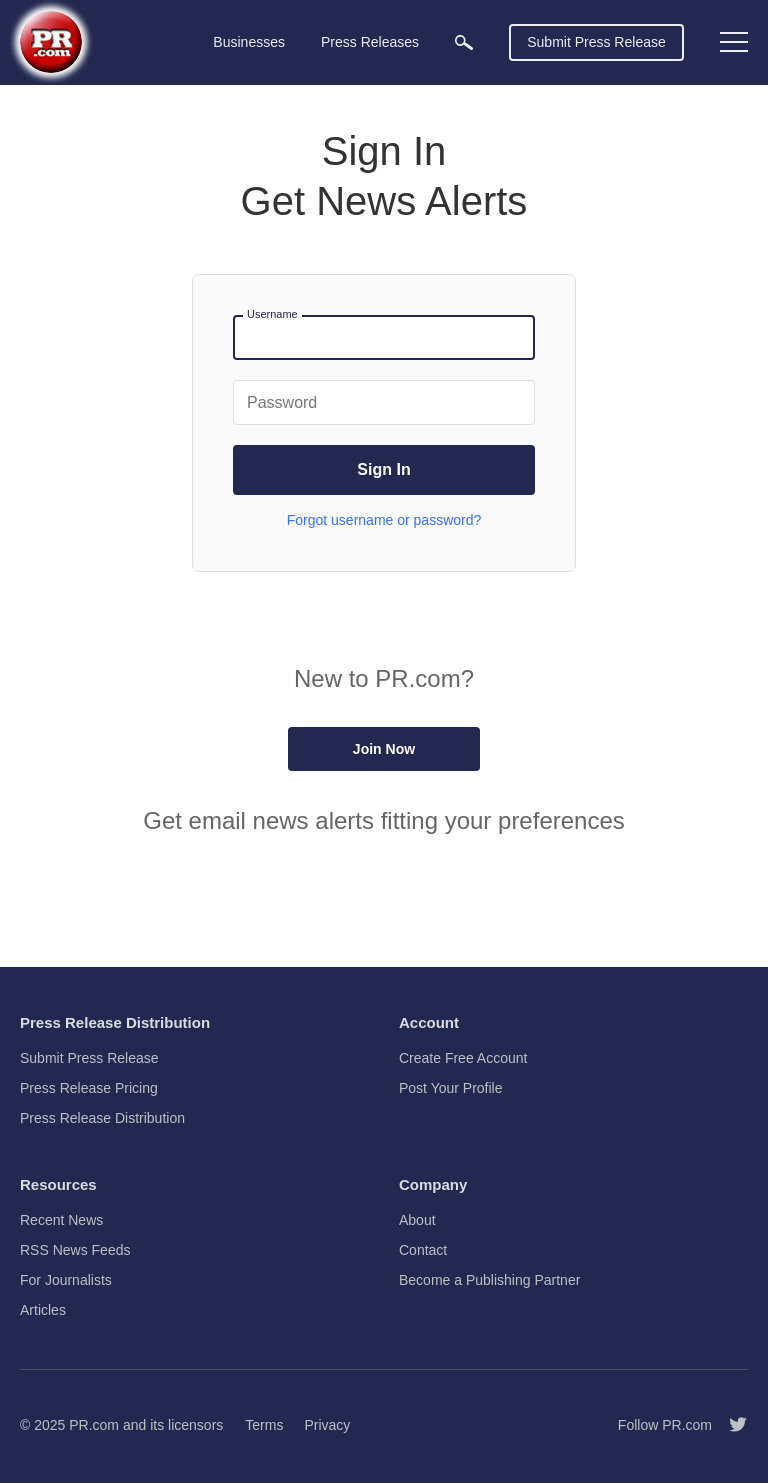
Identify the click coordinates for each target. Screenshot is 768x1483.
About (417, 1220)
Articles (43, 1310)
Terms (264, 1425)
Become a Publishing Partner (489, 1280)
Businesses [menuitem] (249, 42)
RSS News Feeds (75, 1250)
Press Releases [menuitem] (370, 42)
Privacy (327, 1425)
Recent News (61, 1220)
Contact (423, 1250)
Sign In (383, 469)
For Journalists (66, 1280)
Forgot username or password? (384, 520)
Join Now (384, 749)
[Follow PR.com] (730, 1425)
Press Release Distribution (102, 1118)
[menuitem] (464, 42)
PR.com (94, 1425)
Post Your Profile (451, 1088)
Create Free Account (463, 1058)
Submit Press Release (596, 42)
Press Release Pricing (89, 1088)
